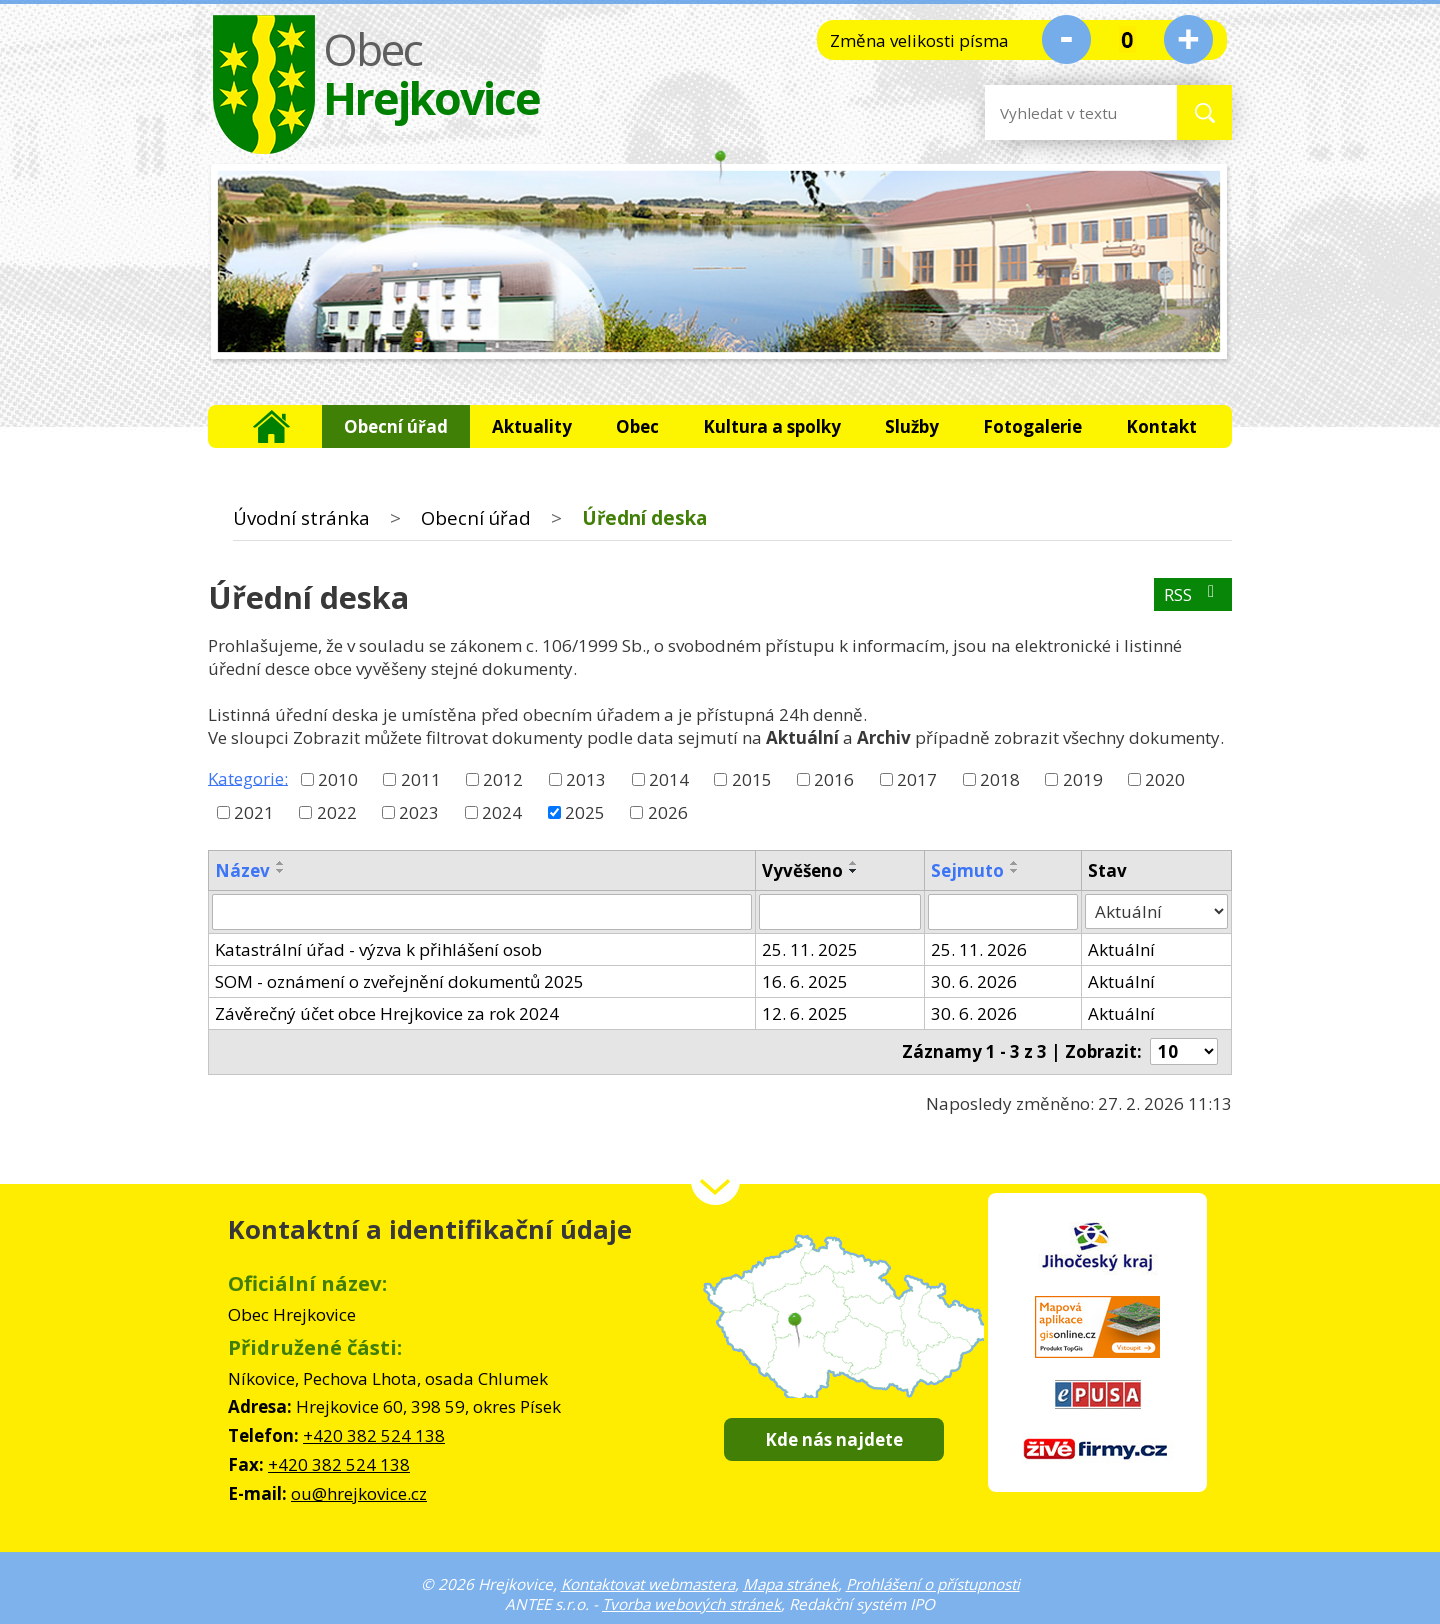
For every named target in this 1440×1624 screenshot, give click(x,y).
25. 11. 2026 (979, 949)
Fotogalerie (1032, 426)
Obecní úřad (396, 426)
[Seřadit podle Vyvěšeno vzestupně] (854, 863)
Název (242, 870)
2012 (503, 779)
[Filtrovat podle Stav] (1156, 912)
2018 (1000, 779)
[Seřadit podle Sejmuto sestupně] (1015, 871)
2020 (1165, 779)
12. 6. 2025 (805, 1013)
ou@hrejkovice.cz (359, 1493)
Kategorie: (248, 777)
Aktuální (1121, 949)
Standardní (1127, 39)
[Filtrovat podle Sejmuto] (1003, 912)
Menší (1066, 39)
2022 (337, 812)
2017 (917, 779)
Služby (912, 426)
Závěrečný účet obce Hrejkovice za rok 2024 (387, 1013)
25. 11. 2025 (810, 949)
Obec (637, 426)
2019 (1083, 779)
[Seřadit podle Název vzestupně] (281, 863)
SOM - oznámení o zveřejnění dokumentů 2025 (399, 981)
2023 (419, 812)
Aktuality (532, 426)
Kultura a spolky (772, 426)
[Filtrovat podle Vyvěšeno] (840, 912)
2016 (834, 779)
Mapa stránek (790, 1584)
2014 (669, 779)
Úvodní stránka (272, 426)
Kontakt (1161, 426)
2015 (752, 779)
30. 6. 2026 (974, 981)
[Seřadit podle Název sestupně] (281, 871)
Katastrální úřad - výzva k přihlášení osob (378, 949)
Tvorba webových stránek (691, 1604)
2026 (668, 812)
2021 (254, 812)
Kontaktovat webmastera (648, 1584)
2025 (585, 812)
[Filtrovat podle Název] (482, 912)
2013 (586, 779)
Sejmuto (967, 870)
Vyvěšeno (802, 870)
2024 (502, 812)
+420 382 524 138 (374, 1435)
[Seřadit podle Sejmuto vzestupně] (1015, 863)
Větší (1188, 39)
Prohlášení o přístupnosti (933, 1584)
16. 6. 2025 (805, 981)
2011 (421, 779)
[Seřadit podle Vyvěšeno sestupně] (854, 871)
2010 (338, 779)
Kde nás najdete (834, 1439)
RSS (1193, 594)
